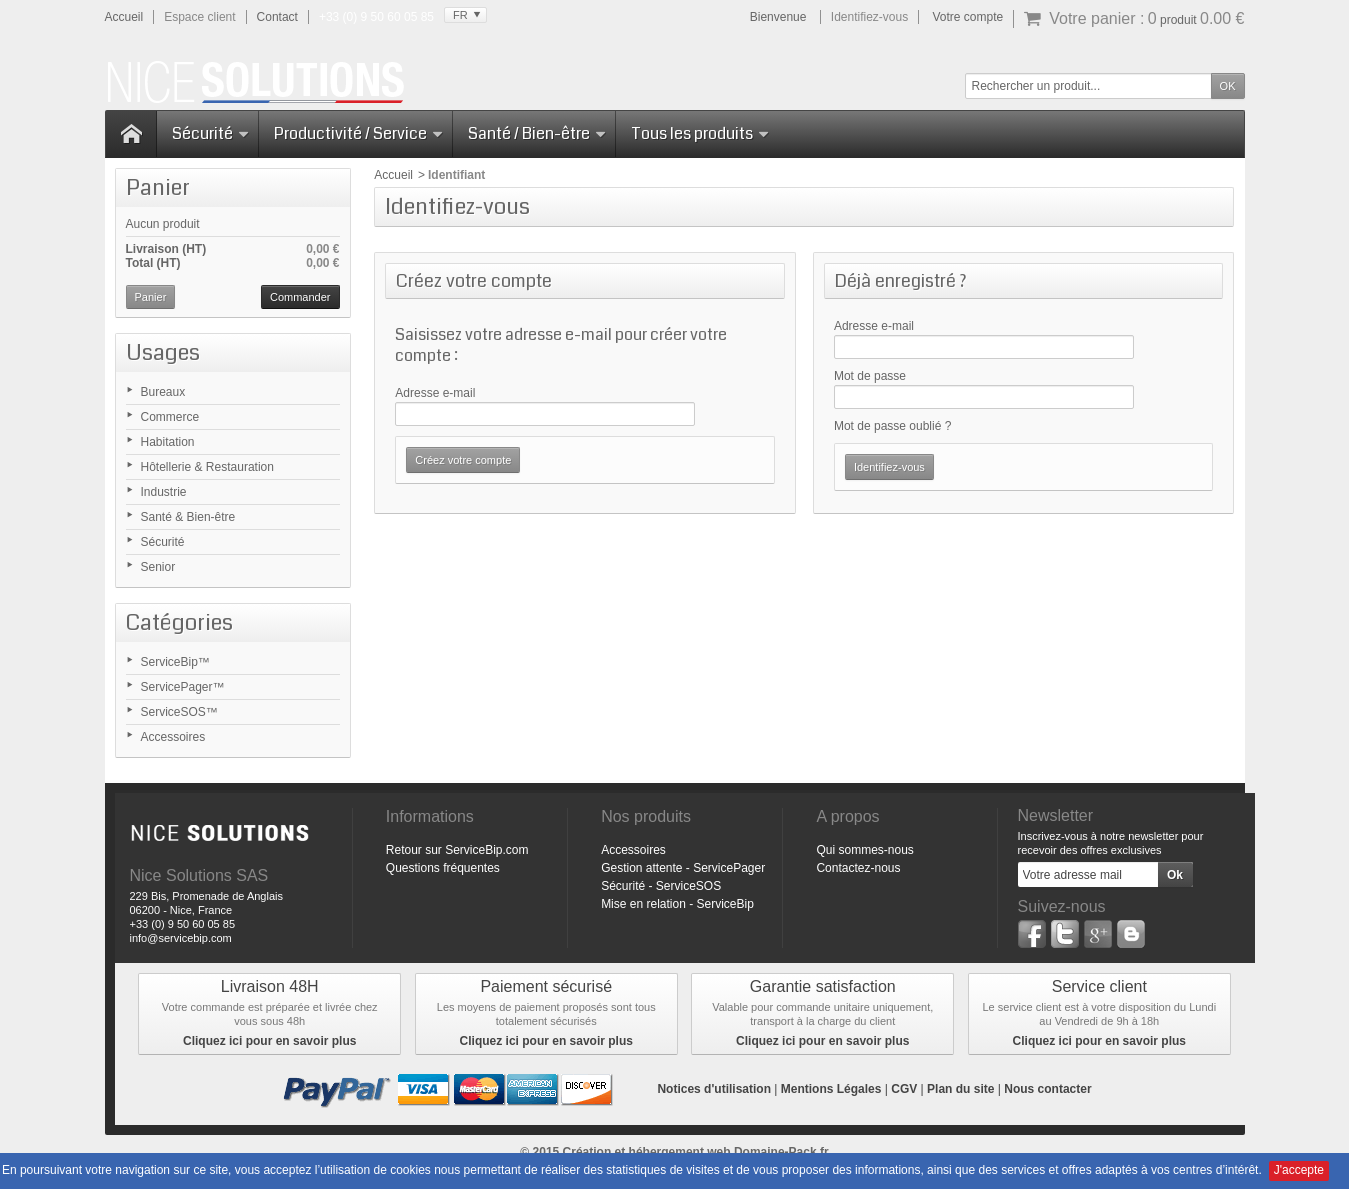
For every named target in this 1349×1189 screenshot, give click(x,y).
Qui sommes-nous (864, 850)
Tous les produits (700, 133)
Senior (158, 567)
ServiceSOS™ (179, 712)
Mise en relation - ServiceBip (677, 904)
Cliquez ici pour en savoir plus (269, 1041)
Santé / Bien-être (537, 133)
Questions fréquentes (443, 868)
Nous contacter (1047, 1089)
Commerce (170, 417)
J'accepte (1299, 1170)
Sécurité (211, 133)
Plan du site (960, 1089)
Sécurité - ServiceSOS (661, 886)
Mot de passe (870, 376)
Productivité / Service (359, 133)
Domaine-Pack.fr (781, 1152)
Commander (300, 297)
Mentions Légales (831, 1089)
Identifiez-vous (869, 17)
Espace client (199, 17)
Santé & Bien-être (188, 517)
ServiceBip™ (175, 662)
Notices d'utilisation (714, 1089)
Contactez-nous (858, 868)
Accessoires (173, 737)
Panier (158, 187)
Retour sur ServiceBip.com (457, 850)
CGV (904, 1089)
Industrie (164, 492)
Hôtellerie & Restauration (207, 467)
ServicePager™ (183, 687)
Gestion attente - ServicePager (683, 868)
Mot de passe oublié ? (892, 426)
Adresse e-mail (435, 393)
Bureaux (163, 392)
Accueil (393, 175)
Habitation (168, 442)
